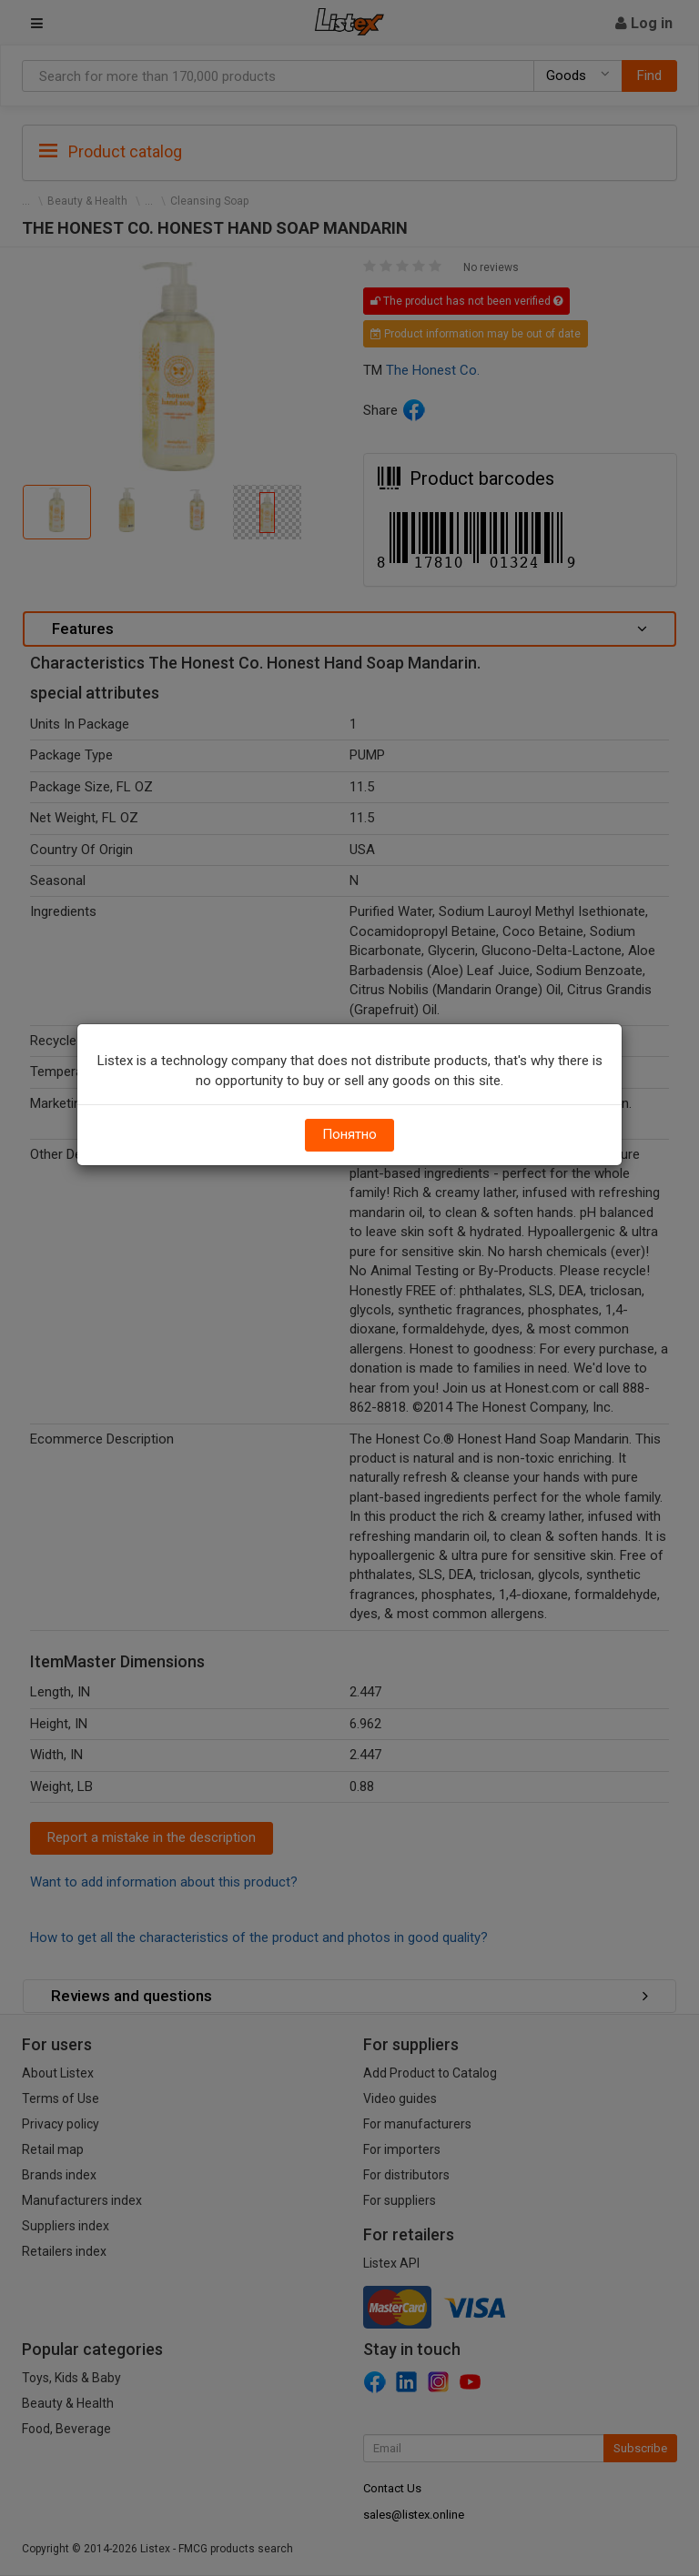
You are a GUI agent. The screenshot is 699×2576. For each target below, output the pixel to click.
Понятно (349, 1134)
